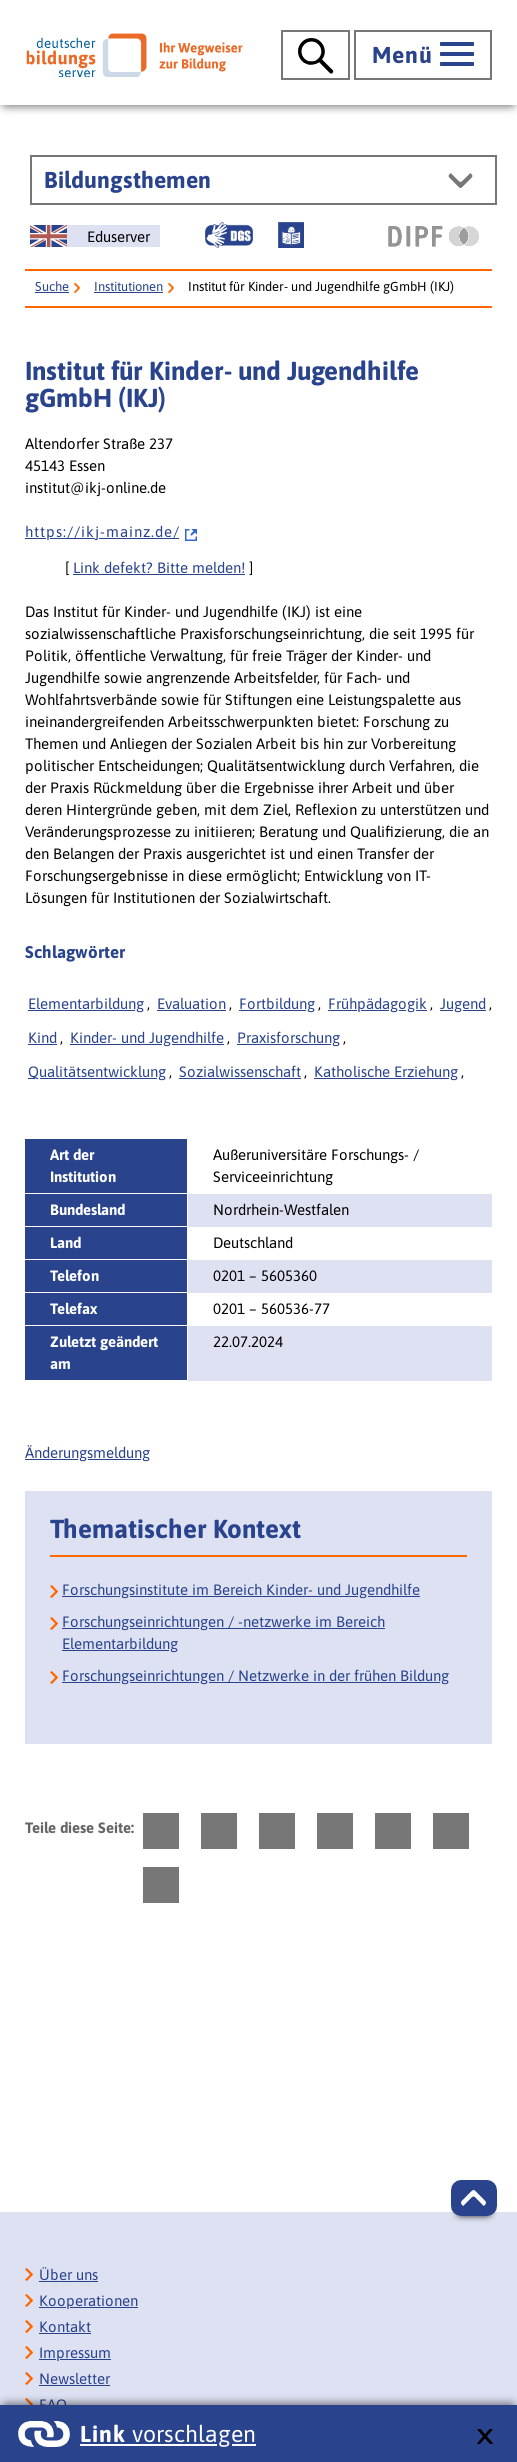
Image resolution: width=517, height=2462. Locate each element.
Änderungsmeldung (87, 1452)
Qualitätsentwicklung (97, 1071)
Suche (52, 286)
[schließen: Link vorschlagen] (484, 2437)
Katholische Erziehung (386, 1071)
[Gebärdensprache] (229, 235)
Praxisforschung (288, 1037)
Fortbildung (277, 1003)
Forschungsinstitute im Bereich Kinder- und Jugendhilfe (241, 1589)
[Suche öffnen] (315, 55)
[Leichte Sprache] (291, 235)
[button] (474, 2198)
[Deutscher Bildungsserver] (134, 55)
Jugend (463, 1003)
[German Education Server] (95, 236)
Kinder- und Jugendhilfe (147, 1037)
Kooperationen (88, 2300)
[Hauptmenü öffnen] (423, 55)
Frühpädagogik (377, 1003)
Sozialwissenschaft (240, 1071)
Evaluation (191, 1003)
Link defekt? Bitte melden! (159, 567)
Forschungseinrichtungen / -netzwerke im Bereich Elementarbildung (223, 1632)
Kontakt (65, 2326)
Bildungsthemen (127, 180)
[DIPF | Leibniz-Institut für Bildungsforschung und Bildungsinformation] (433, 236)
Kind (42, 1037)
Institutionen (128, 286)
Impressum (75, 2352)
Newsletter (74, 2378)
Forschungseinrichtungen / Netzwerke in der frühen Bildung (255, 1675)
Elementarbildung (86, 1003)
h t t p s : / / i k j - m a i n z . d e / (112, 531)
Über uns (68, 2274)
